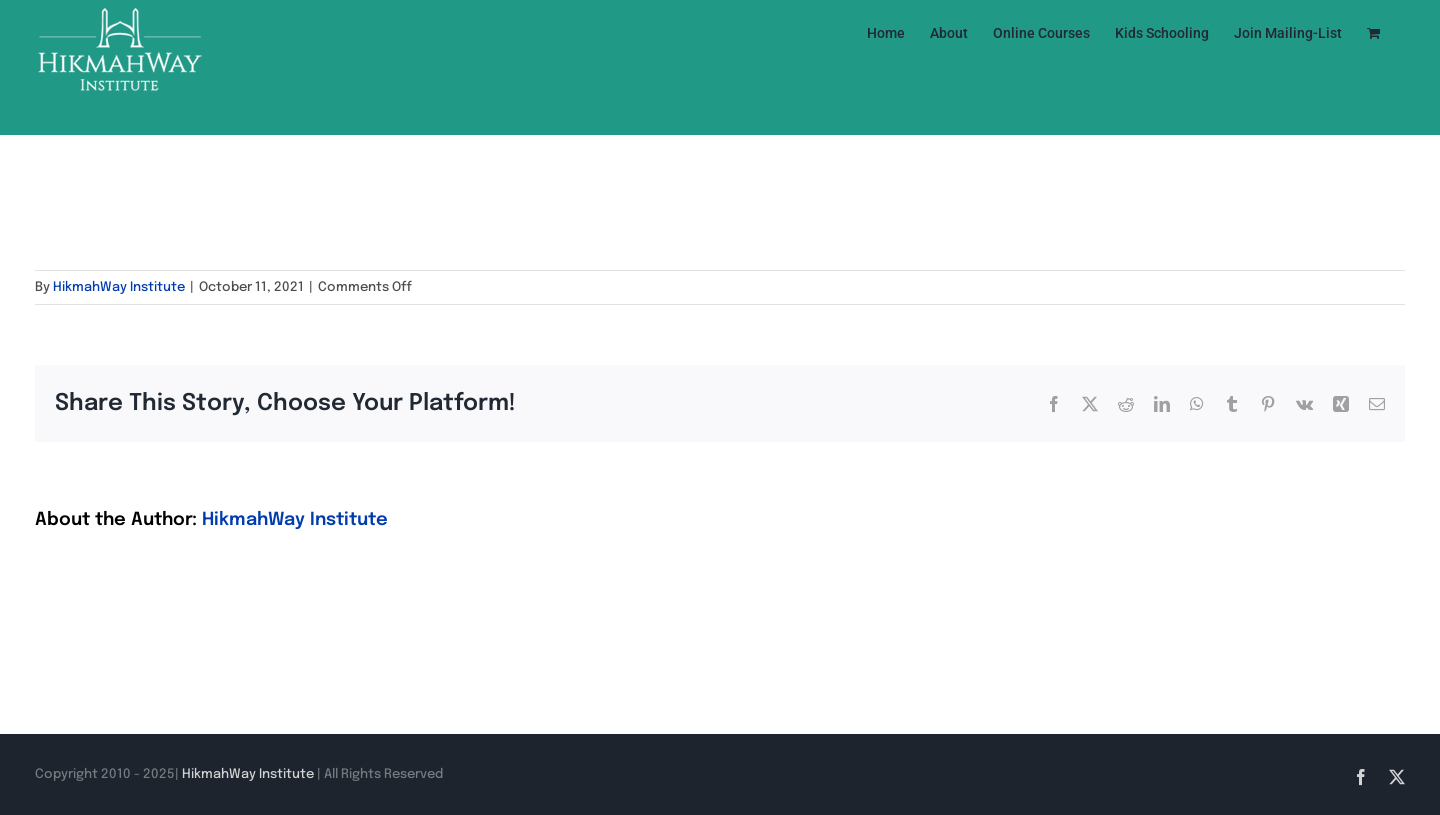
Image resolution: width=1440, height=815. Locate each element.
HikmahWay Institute (119, 287)
